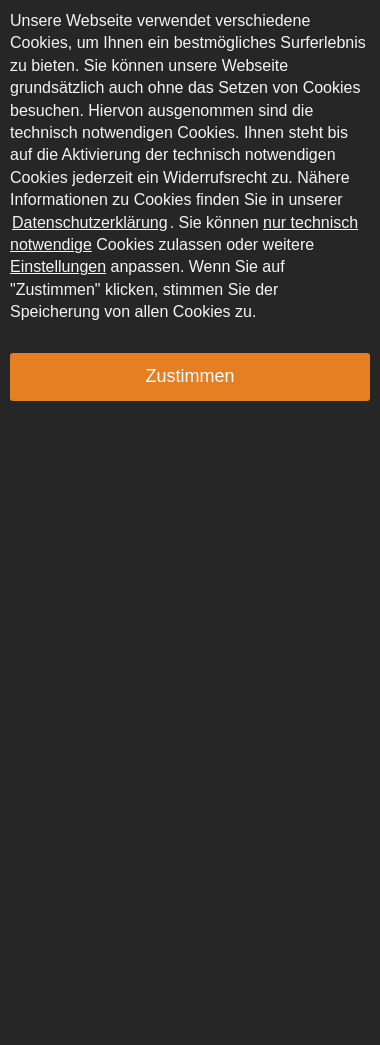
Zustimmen (189, 376)
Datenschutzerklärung (90, 222)
